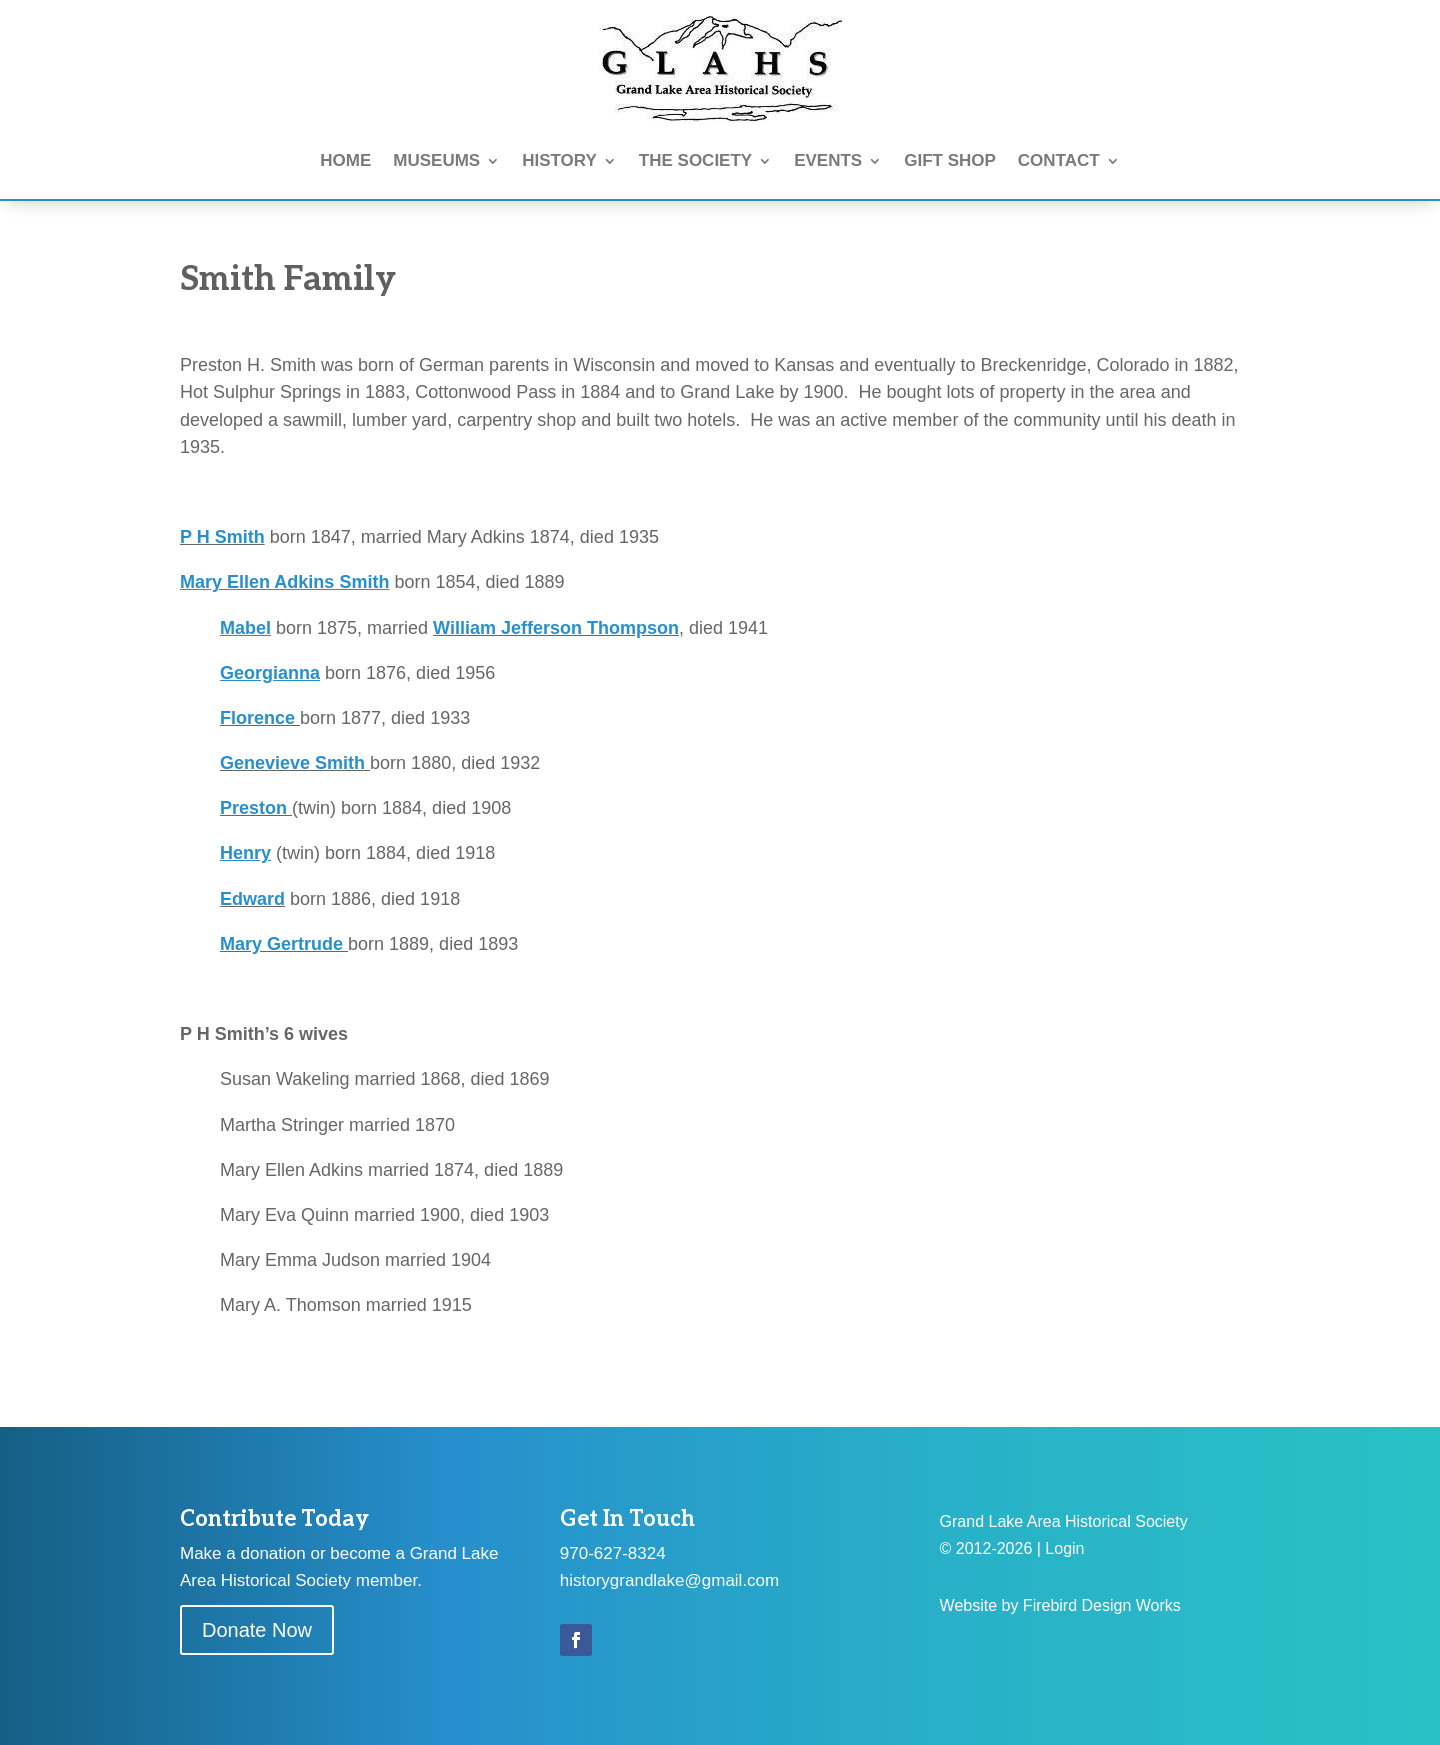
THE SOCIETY (695, 160)
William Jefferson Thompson (556, 628)
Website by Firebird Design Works (1060, 1605)
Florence (260, 718)
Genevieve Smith (292, 763)
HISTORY (559, 160)
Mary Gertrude (284, 944)
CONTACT (1059, 160)
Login (1064, 1548)
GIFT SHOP (950, 160)
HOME (345, 160)
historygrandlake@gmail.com (669, 1580)
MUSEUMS (436, 160)
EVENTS (828, 160)
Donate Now (257, 1630)
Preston (253, 808)
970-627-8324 (613, 1553)
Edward (252, 899)
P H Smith (222, 537)
